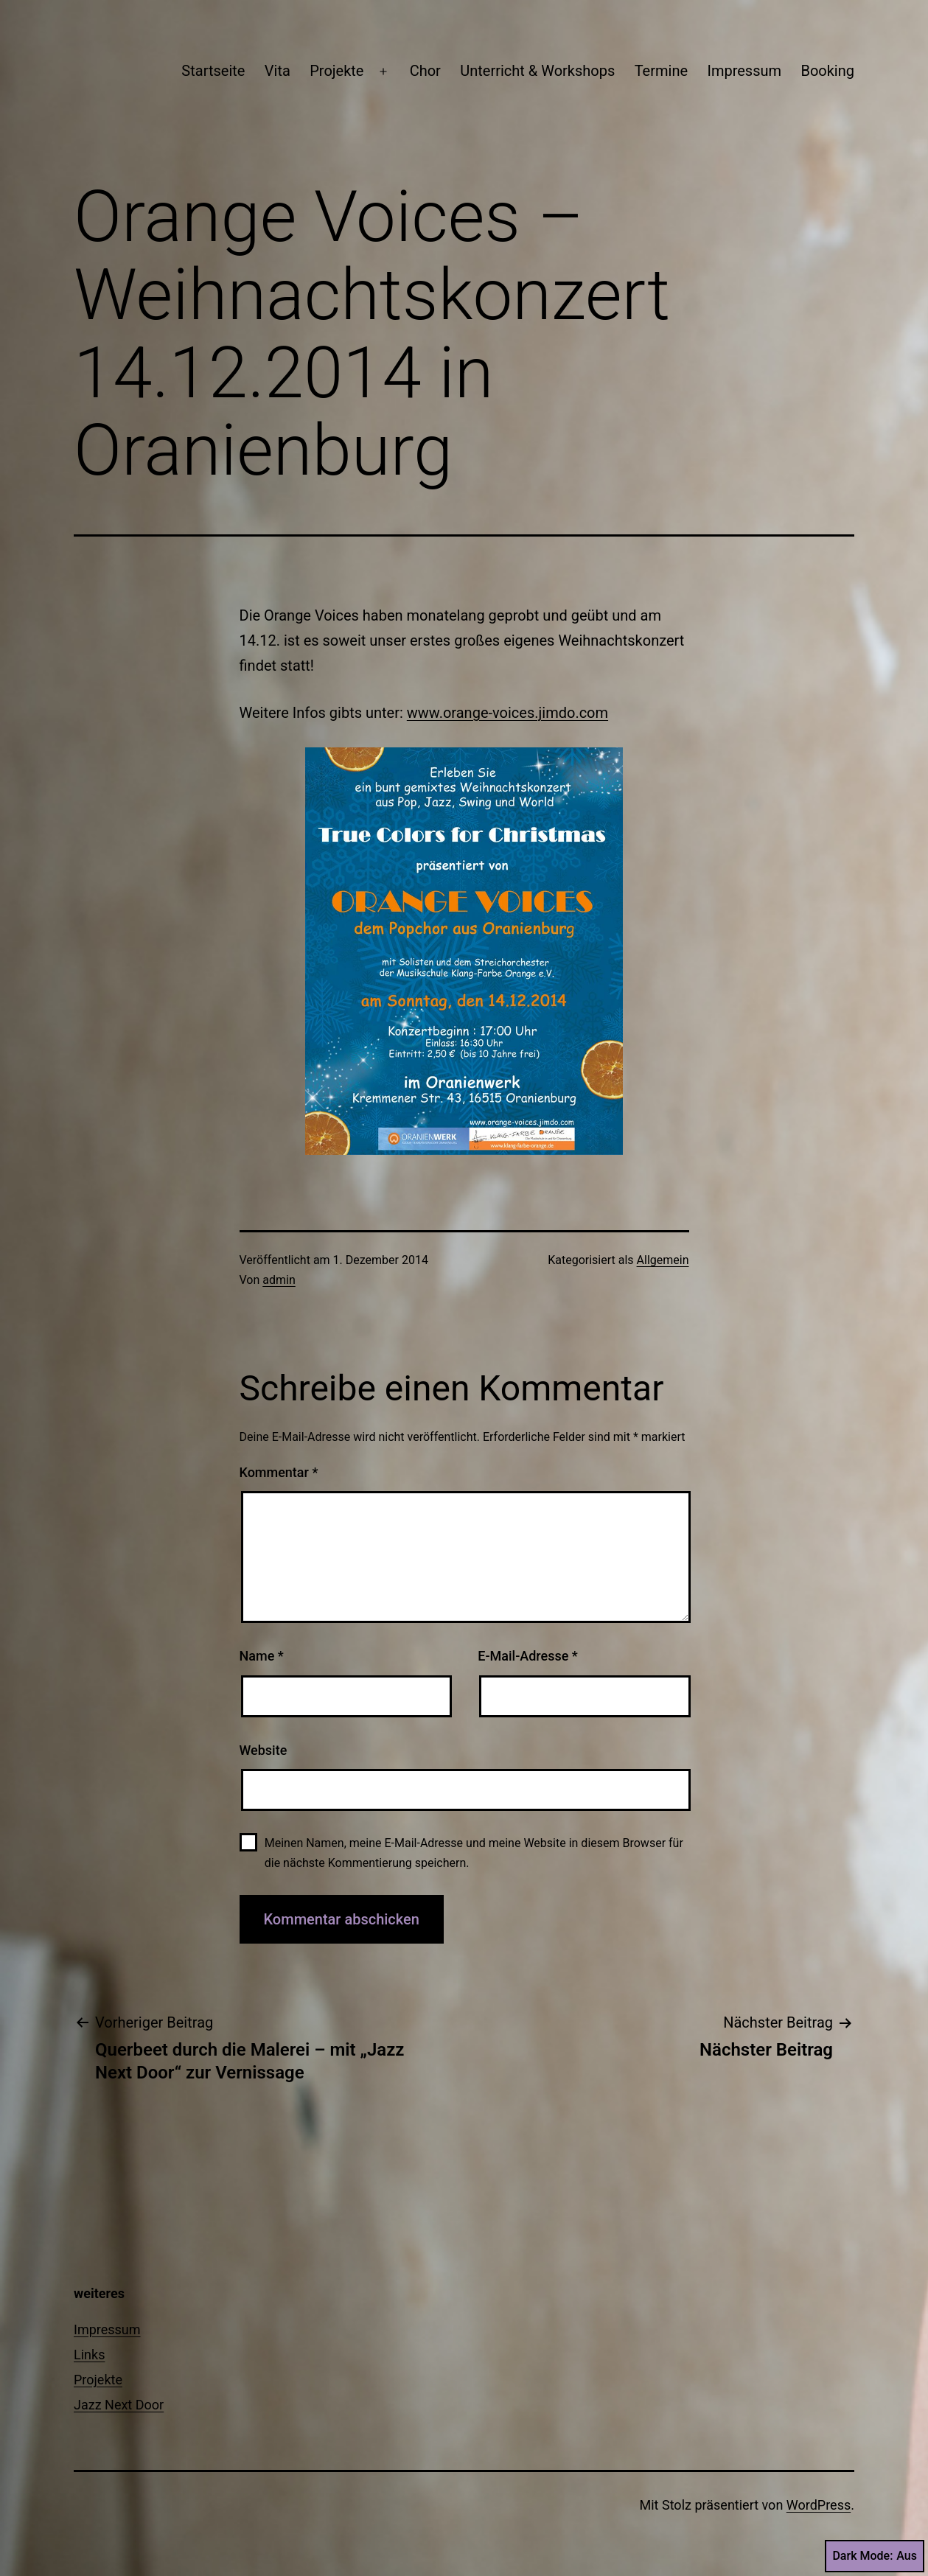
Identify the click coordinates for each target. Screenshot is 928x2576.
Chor (425, 71)
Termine (661, 71)
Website (263, 1750)
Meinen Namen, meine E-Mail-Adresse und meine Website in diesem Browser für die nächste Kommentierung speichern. (474, 1853)
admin (278, 1280)
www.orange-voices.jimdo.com (507, 713)
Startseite (213, 71)
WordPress (818, 2505)
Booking (827, 71)
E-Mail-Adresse (528, 1656)
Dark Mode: (874, 2556)
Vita (277, 71)
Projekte (336, 71)
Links (89, 2354)
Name (262, 1656)
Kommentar (279, 1472)
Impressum (744, 71)
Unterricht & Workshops (537, 71)
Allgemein (663, 1260)
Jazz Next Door (119, 2404)
